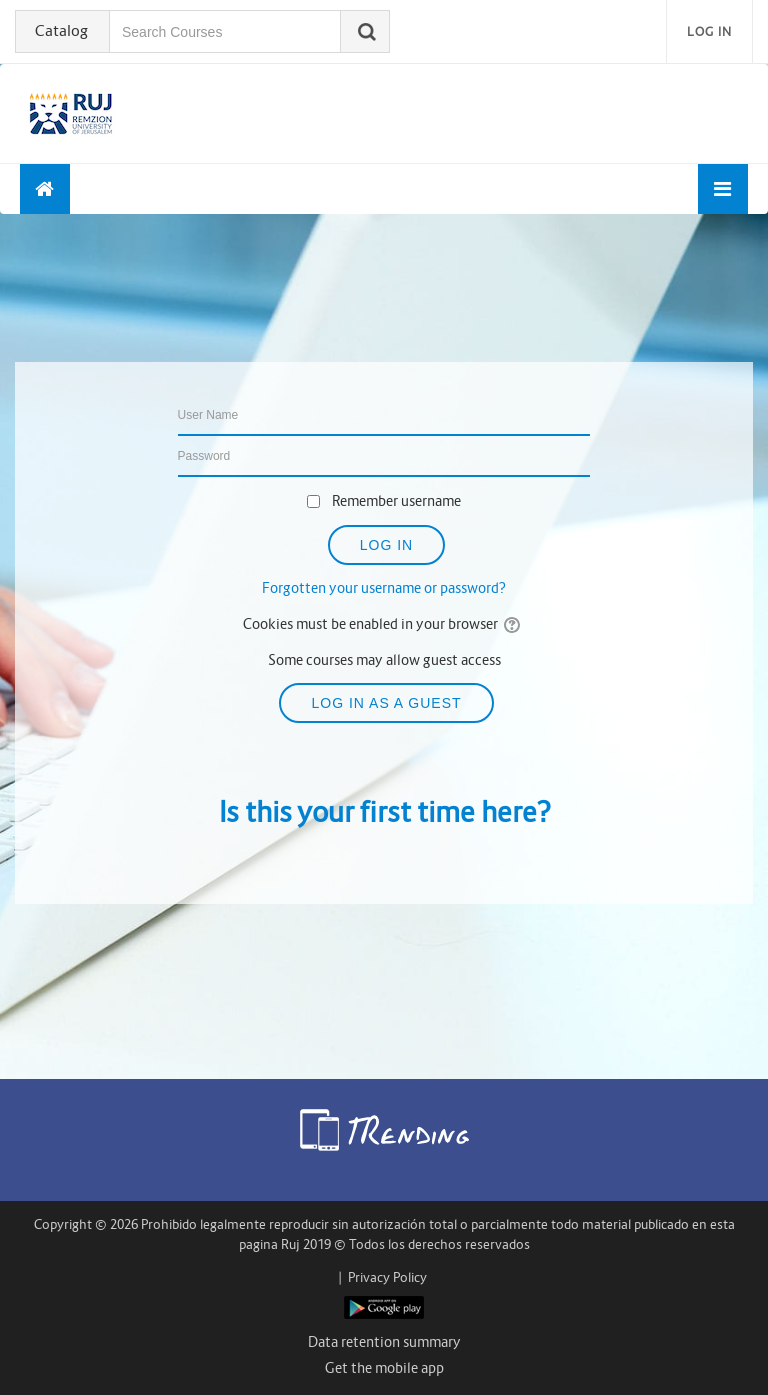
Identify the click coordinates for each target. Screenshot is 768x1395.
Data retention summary (384, 1342)
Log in (709, 31)
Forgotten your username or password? (384, 588)
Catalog (61, 30)
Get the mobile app (384, 1368)
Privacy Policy (387, 1277)
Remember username (396, 501)
